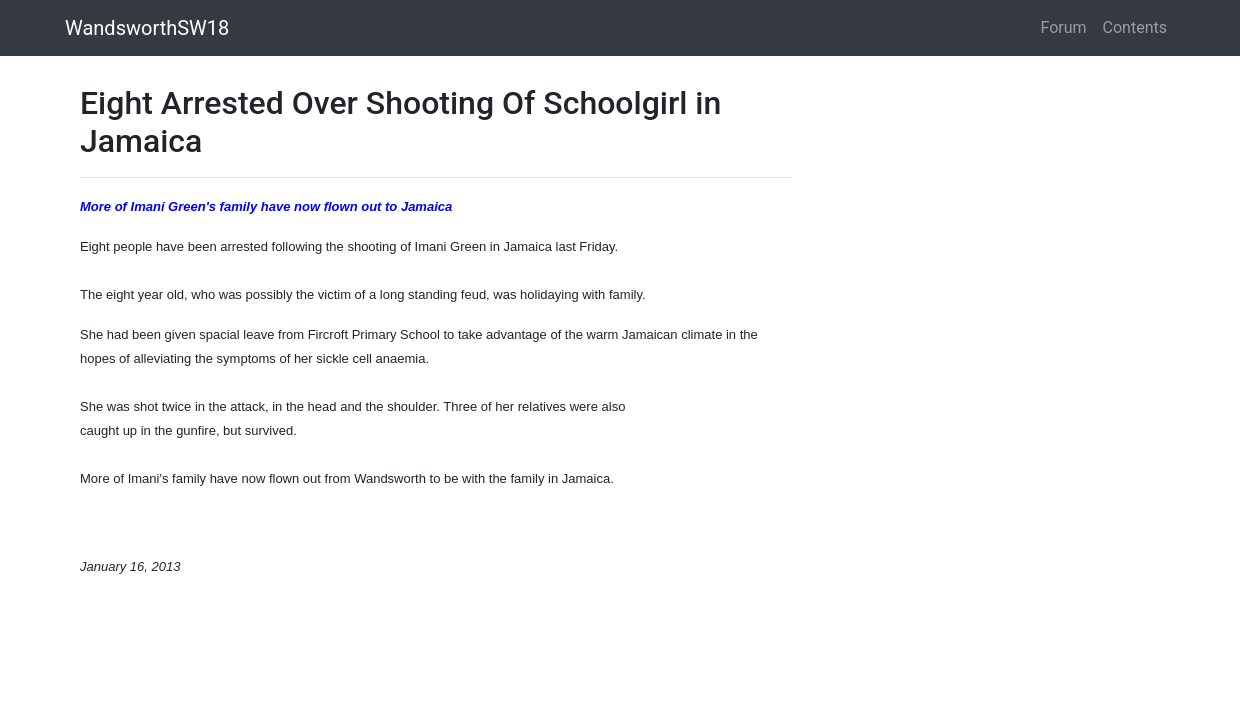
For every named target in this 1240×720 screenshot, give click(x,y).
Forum (1064, 27)
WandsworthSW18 (147, 28)
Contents (1135, 27)
